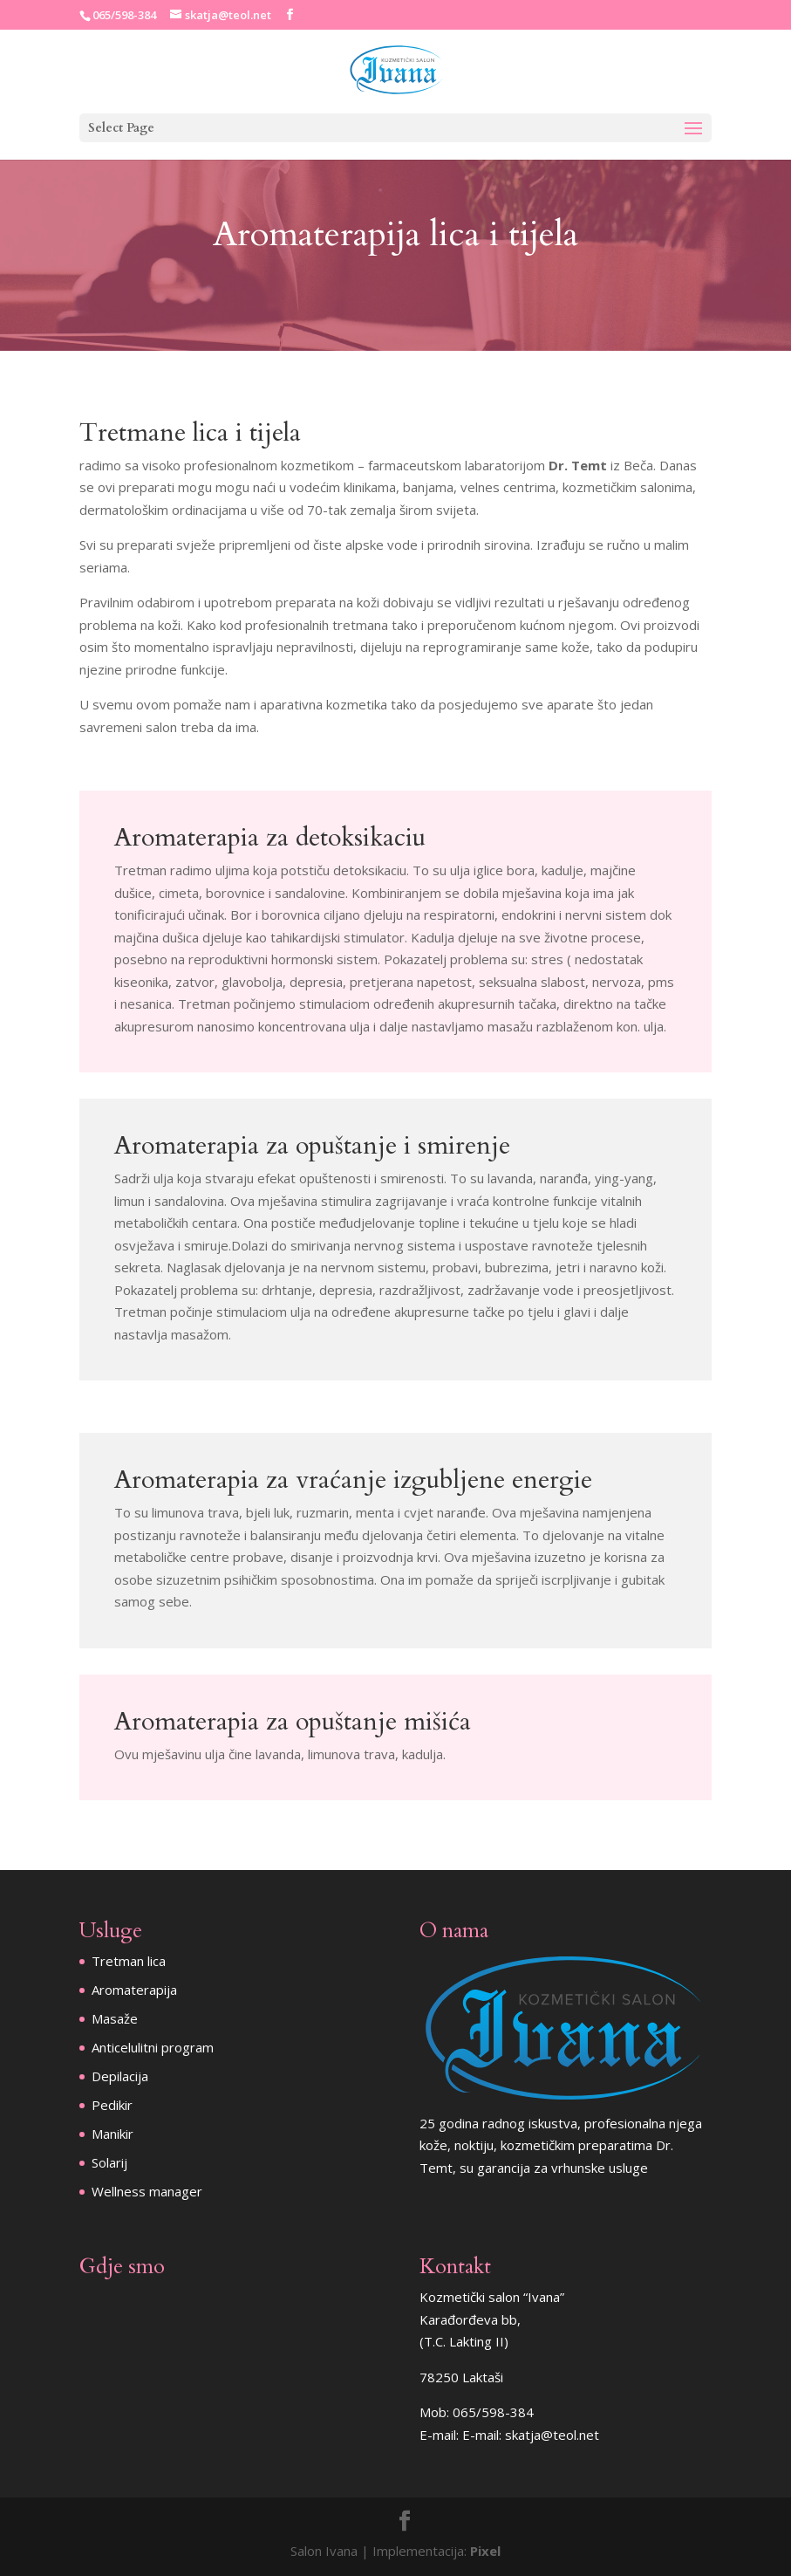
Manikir (112, 2133)
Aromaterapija (134, 1989)
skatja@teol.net (552, 2434)
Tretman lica (129, 1961)
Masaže (115, 2018)
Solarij (109, 2162)
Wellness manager (147, 2191)
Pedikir (112, 2105)
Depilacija (120, 2076)
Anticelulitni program (153, 2047)
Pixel (485, 2550)
